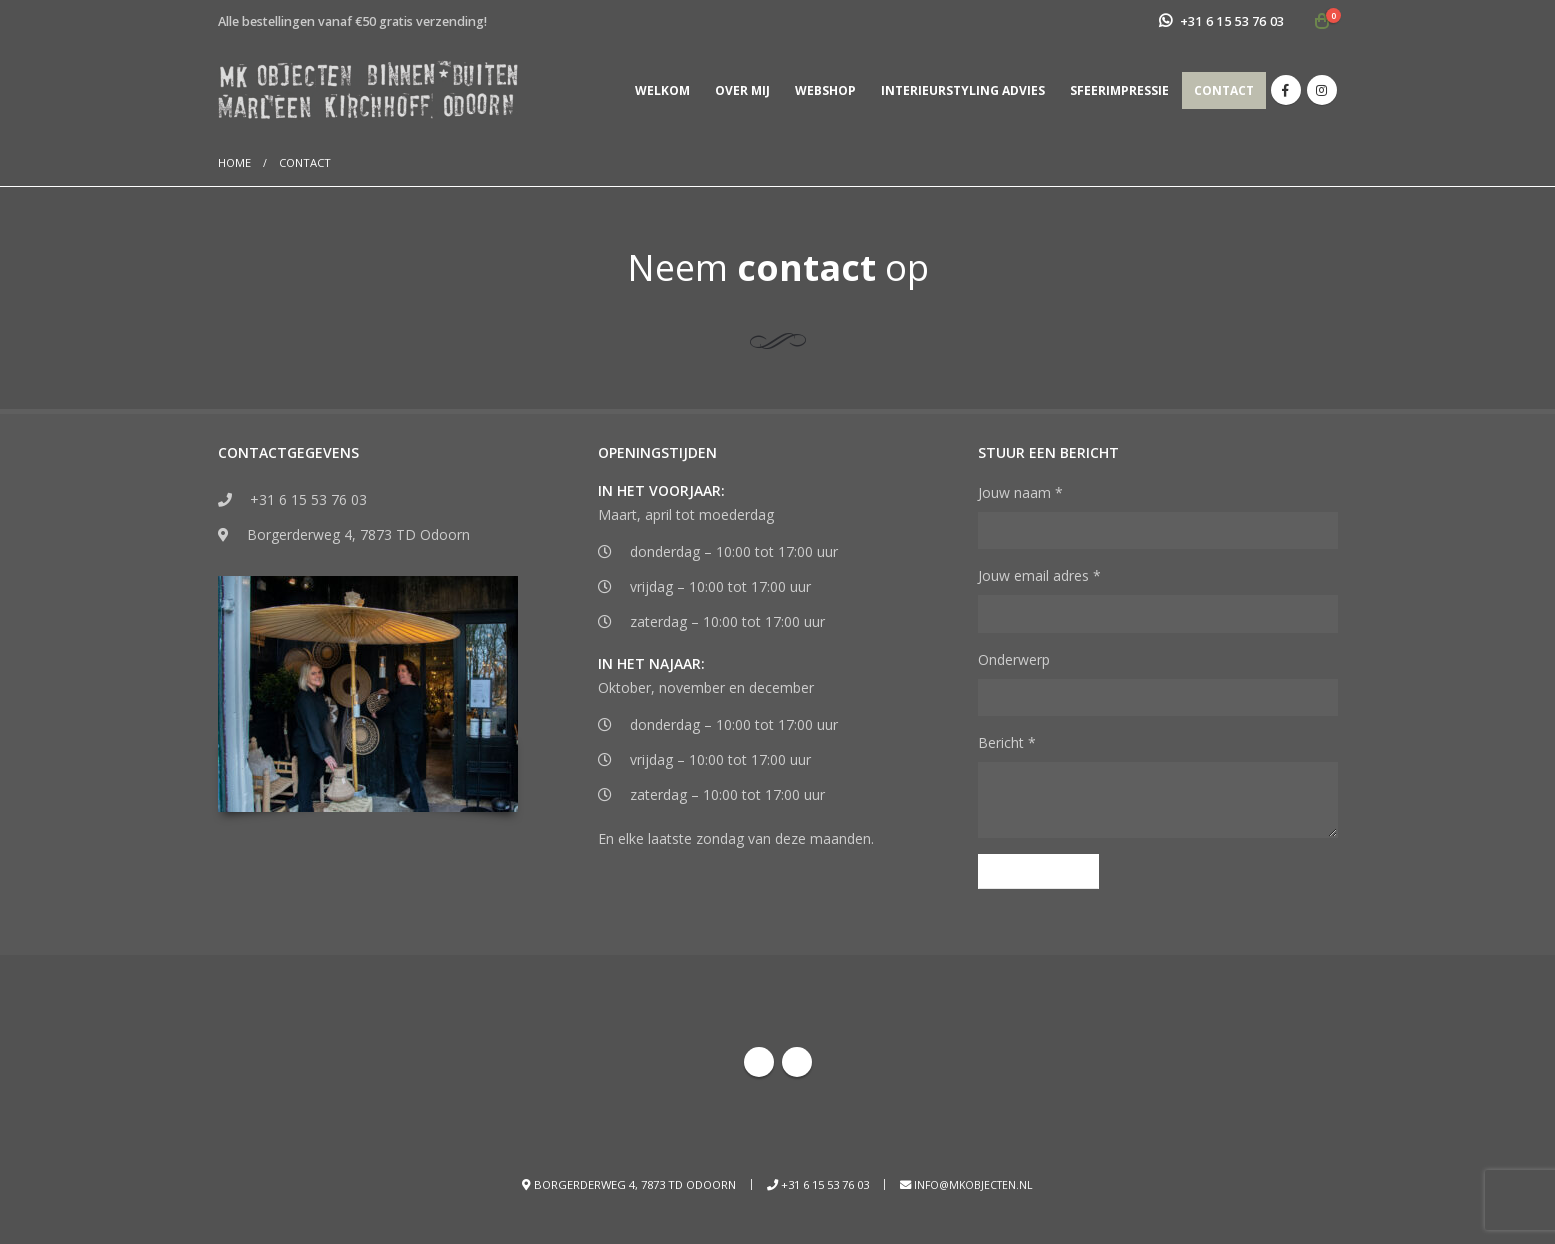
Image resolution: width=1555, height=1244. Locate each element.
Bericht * (1007, 742)
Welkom (662, 90)
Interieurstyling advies (963, 90)
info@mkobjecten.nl (973, 1187)
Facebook (759, 1065)
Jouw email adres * (1039, 575)
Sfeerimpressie (1119, 90)
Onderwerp (1014, 659)
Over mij (742, 90)
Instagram (797, 1065)
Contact (1224, 90)
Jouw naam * (1020, 492)
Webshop (825, 90)
